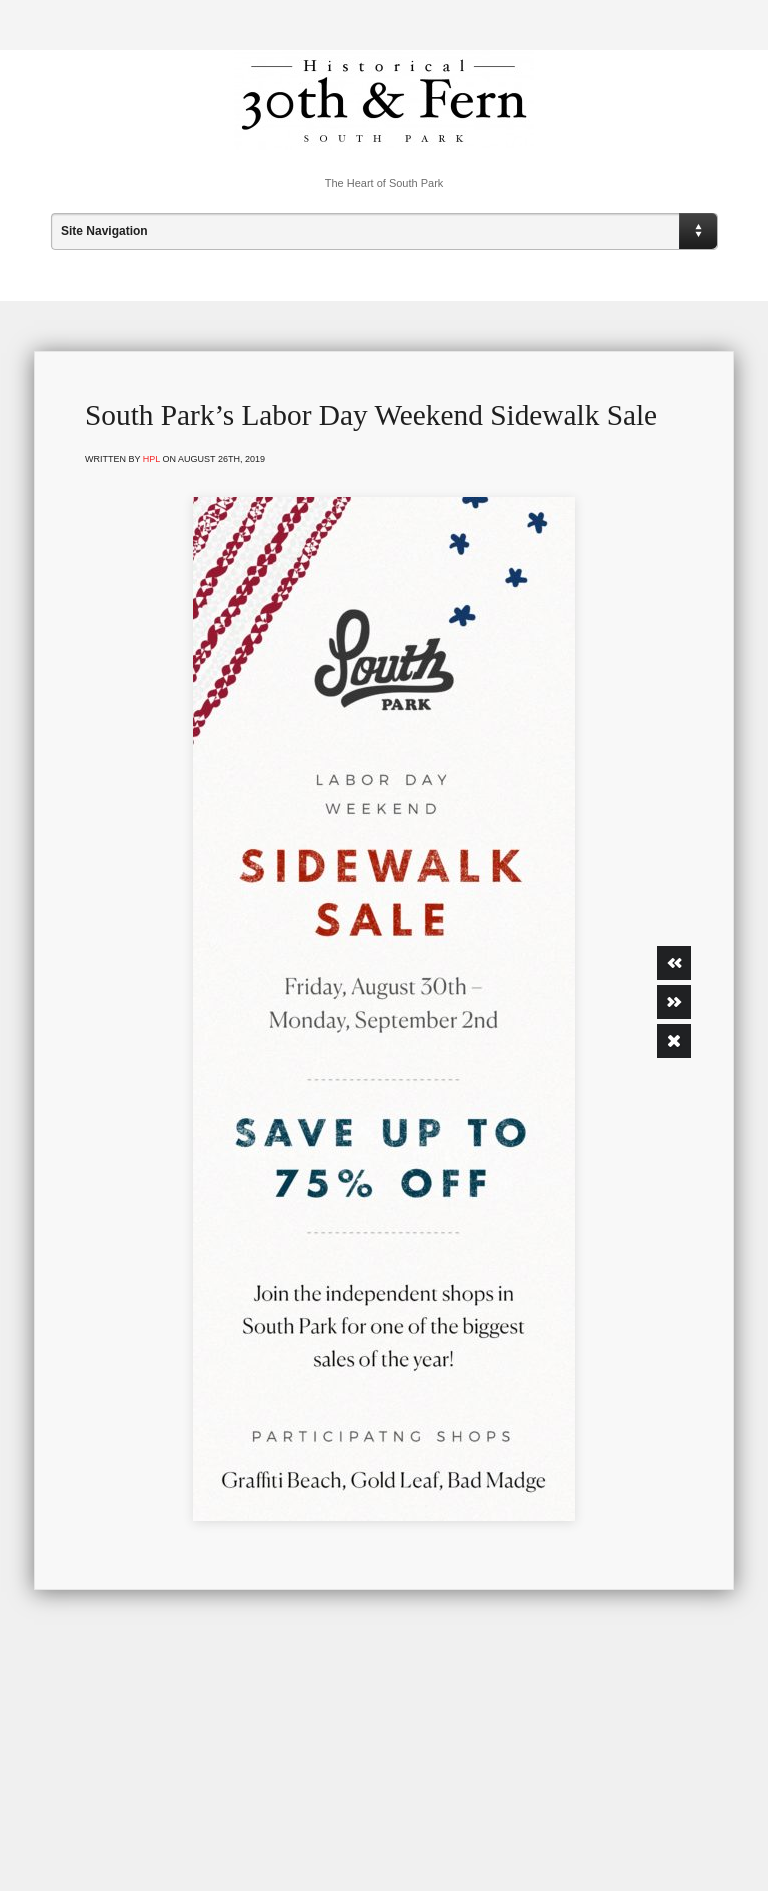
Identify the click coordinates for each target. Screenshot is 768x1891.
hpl (151, 459)
